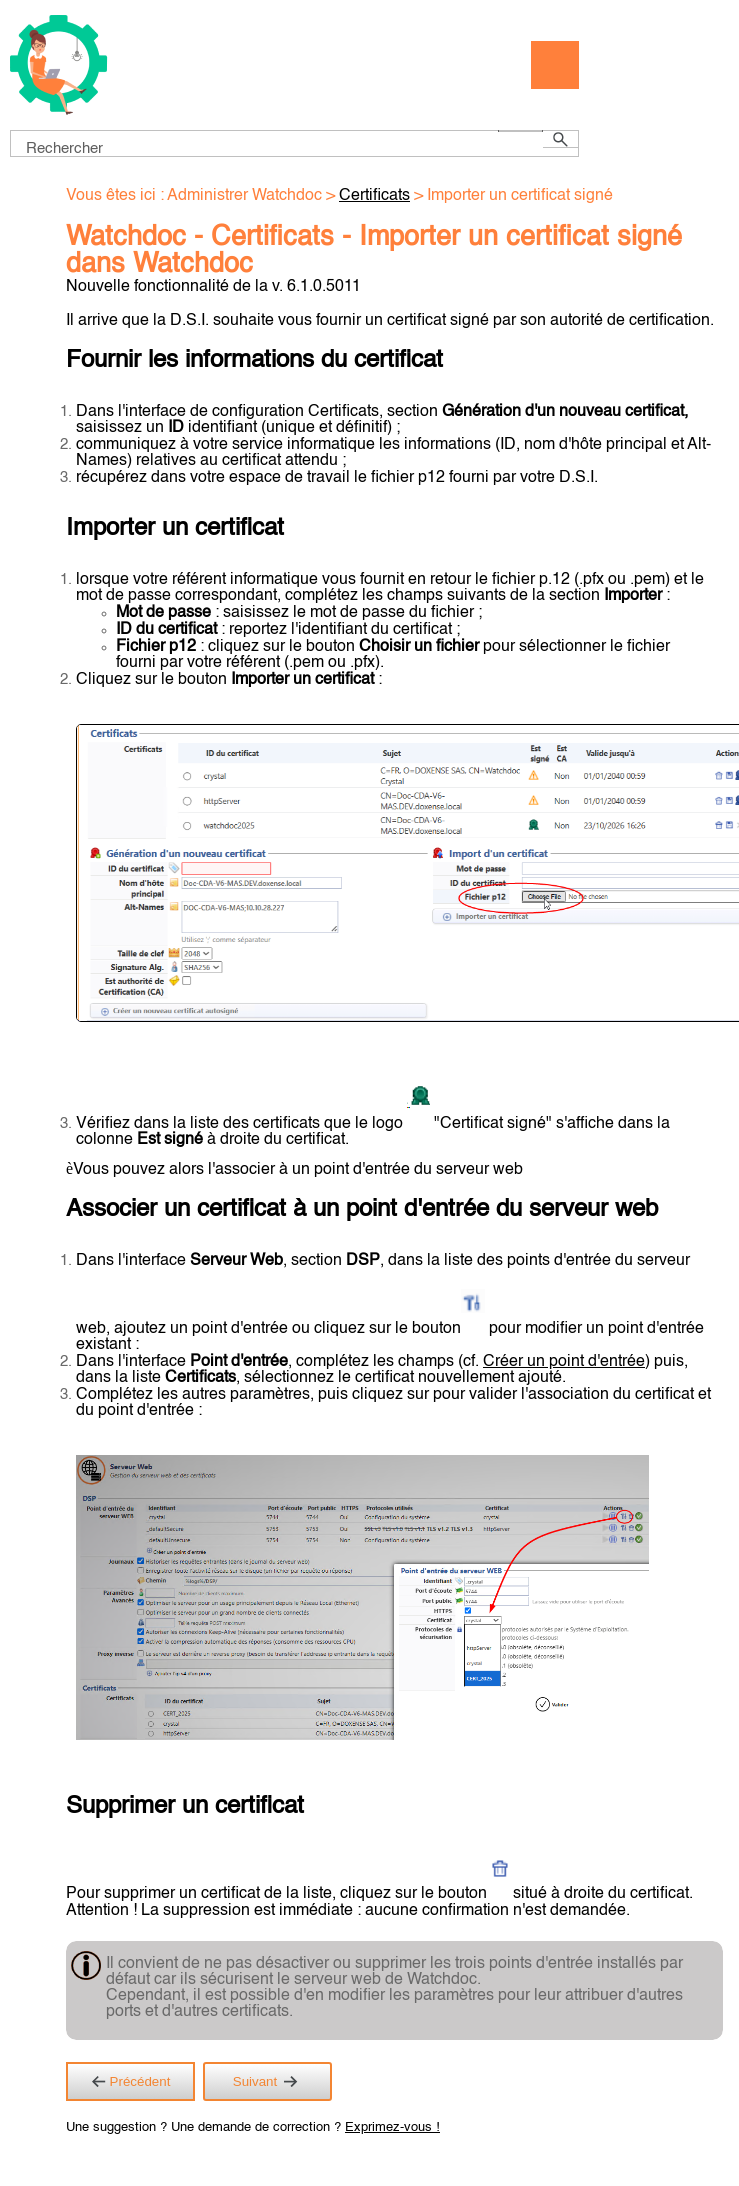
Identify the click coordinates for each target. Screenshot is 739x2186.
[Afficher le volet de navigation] (555, 65)
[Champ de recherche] (294, 143)
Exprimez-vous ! (392, 2127)
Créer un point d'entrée (564, 1362)
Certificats (374, 196)
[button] (520, 131)
